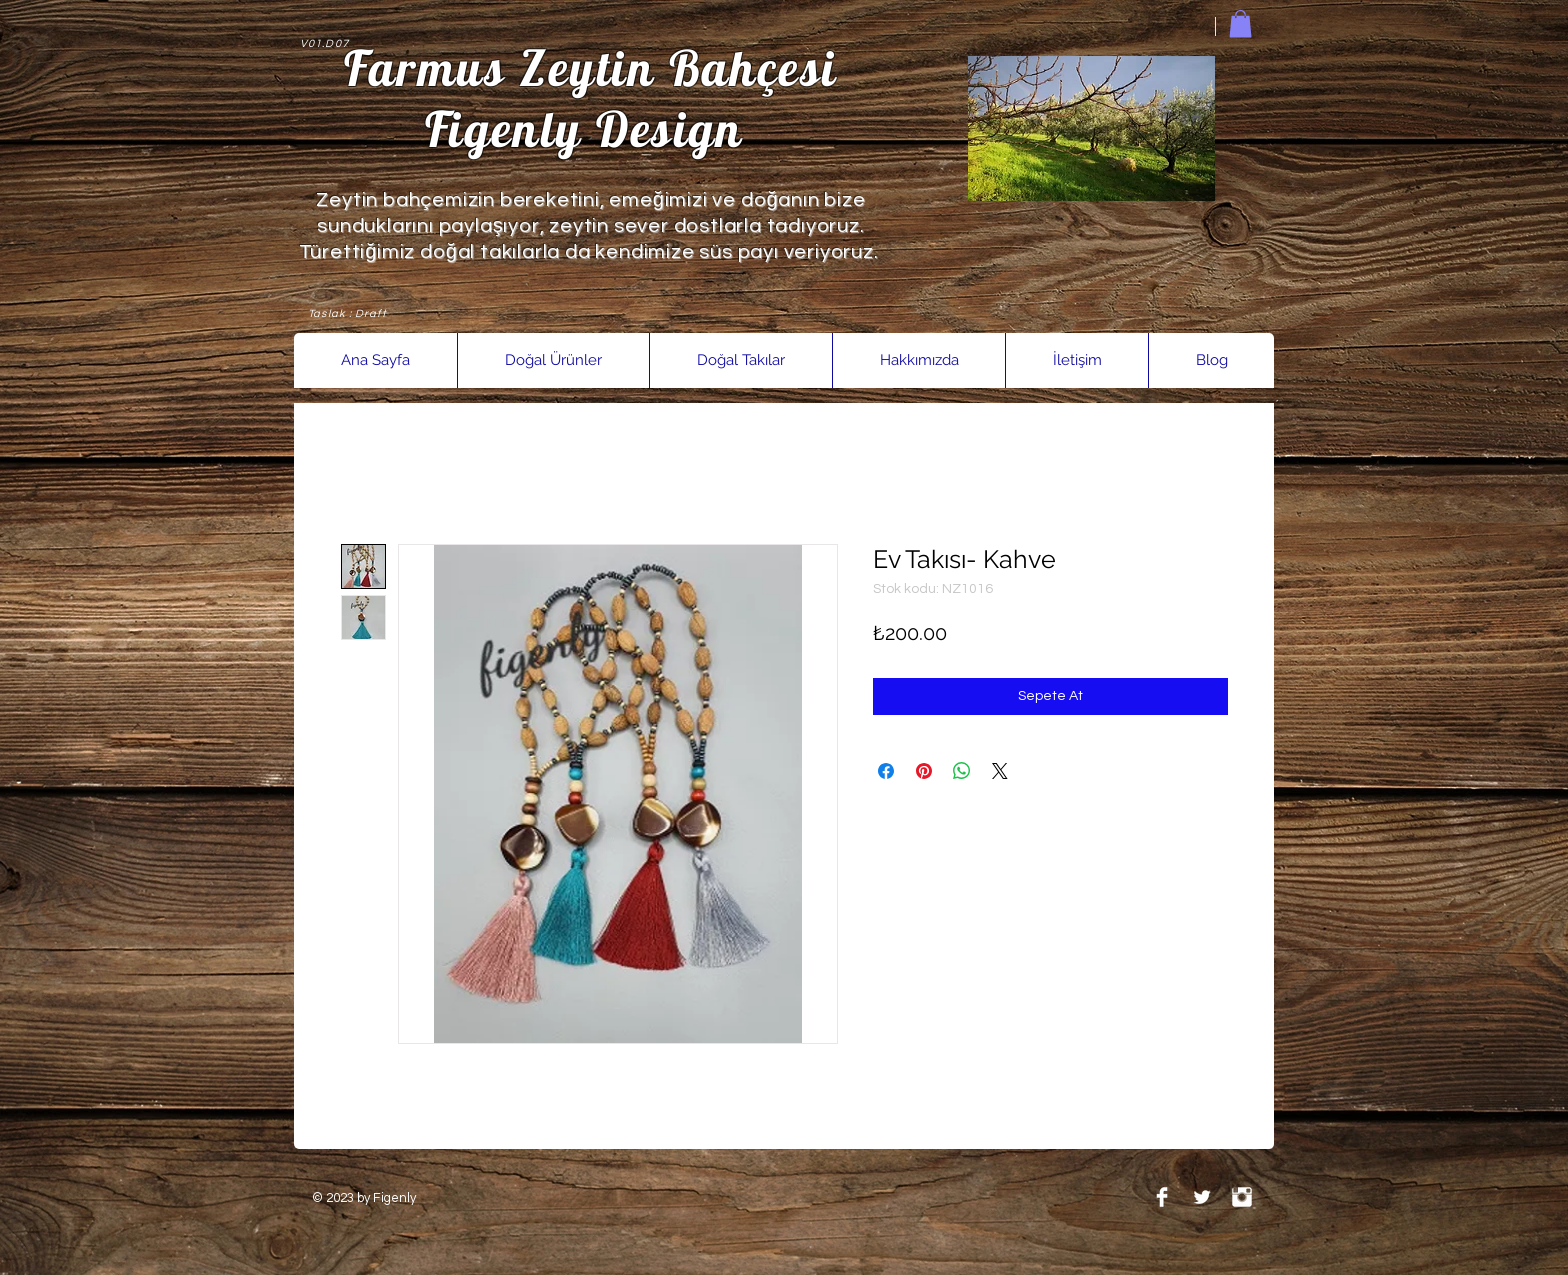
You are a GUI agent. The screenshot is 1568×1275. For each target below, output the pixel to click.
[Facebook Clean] (1162, 1197)
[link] (1240, 23)
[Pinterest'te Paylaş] (924, 771)
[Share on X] (1000, 771)
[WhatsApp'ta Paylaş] (962, 771)
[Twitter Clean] (1202, 1197)
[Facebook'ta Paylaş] (886, 771)
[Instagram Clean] (1242, 1197)
